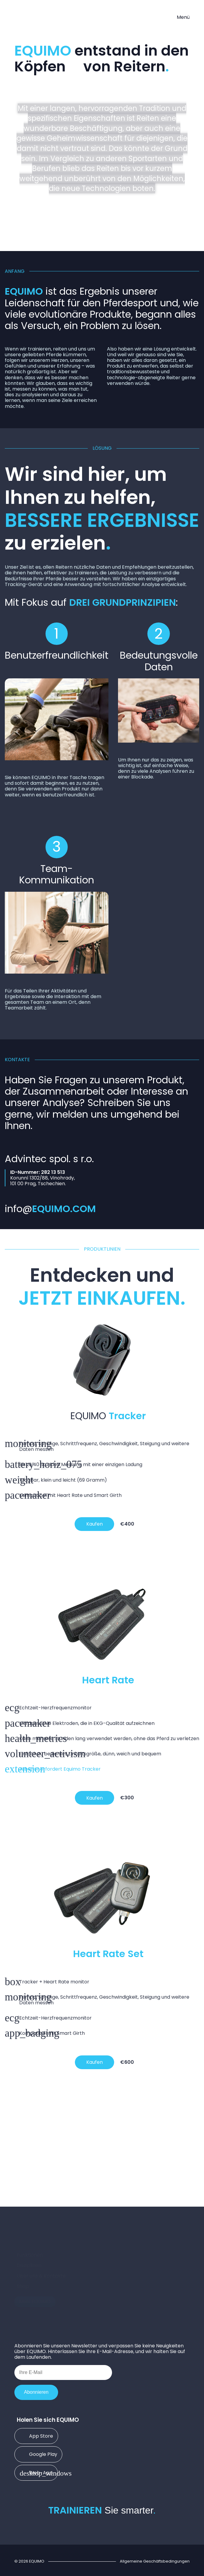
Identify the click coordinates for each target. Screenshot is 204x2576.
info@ (50, 1208)
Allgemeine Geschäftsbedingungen (155, 2561)
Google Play (38, 2454)
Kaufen (94, 1523)
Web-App (36, 2472)
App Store (36, 2435)
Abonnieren (36, 2392)
